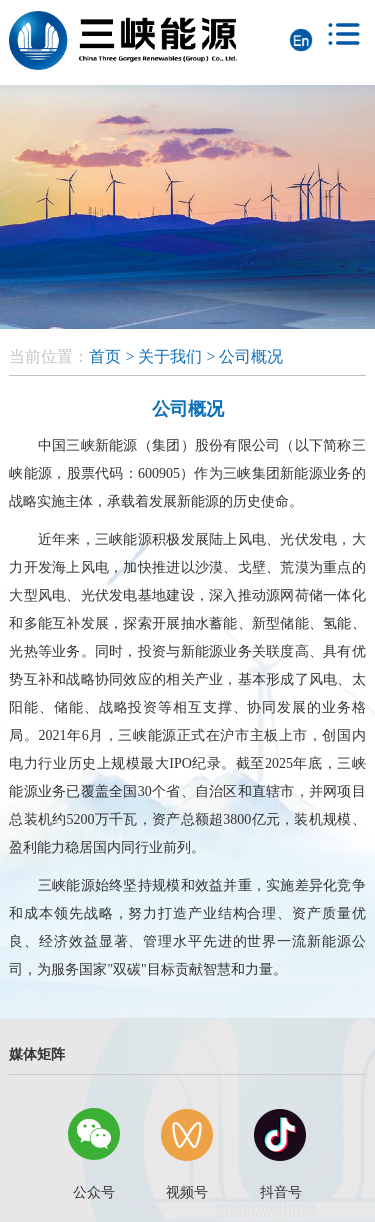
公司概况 (251, 356)
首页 (105, 356)
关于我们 (170, 356)
